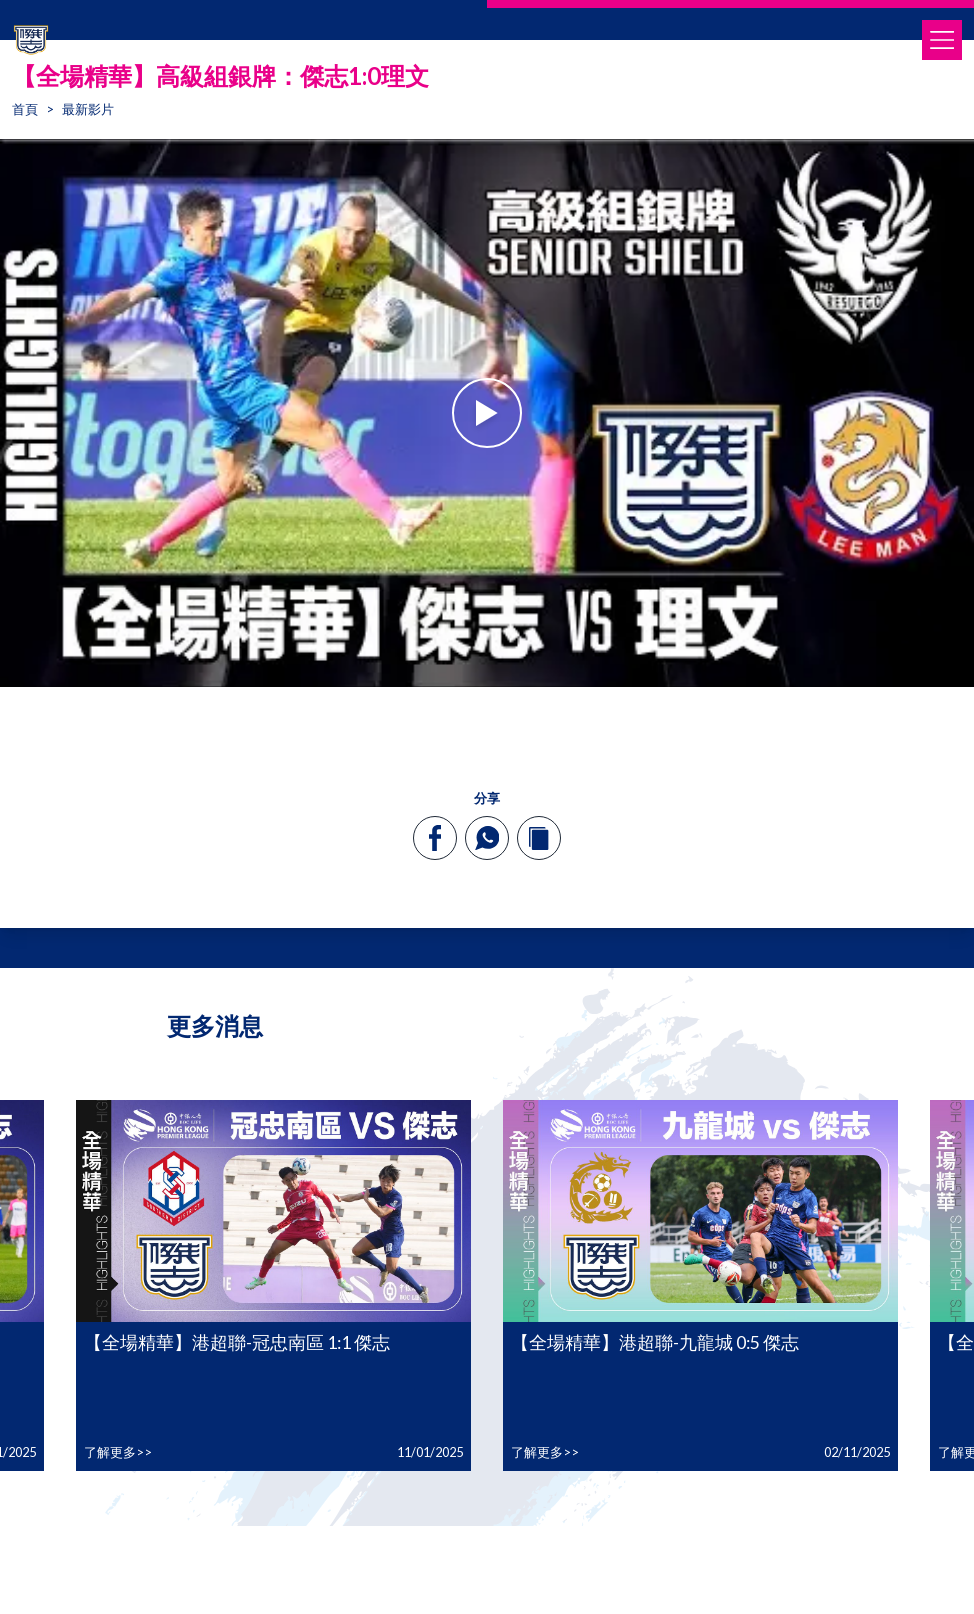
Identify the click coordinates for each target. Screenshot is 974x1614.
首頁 (25, 109)
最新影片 (88, 109)
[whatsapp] (487, 838)
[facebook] (435, 838)
